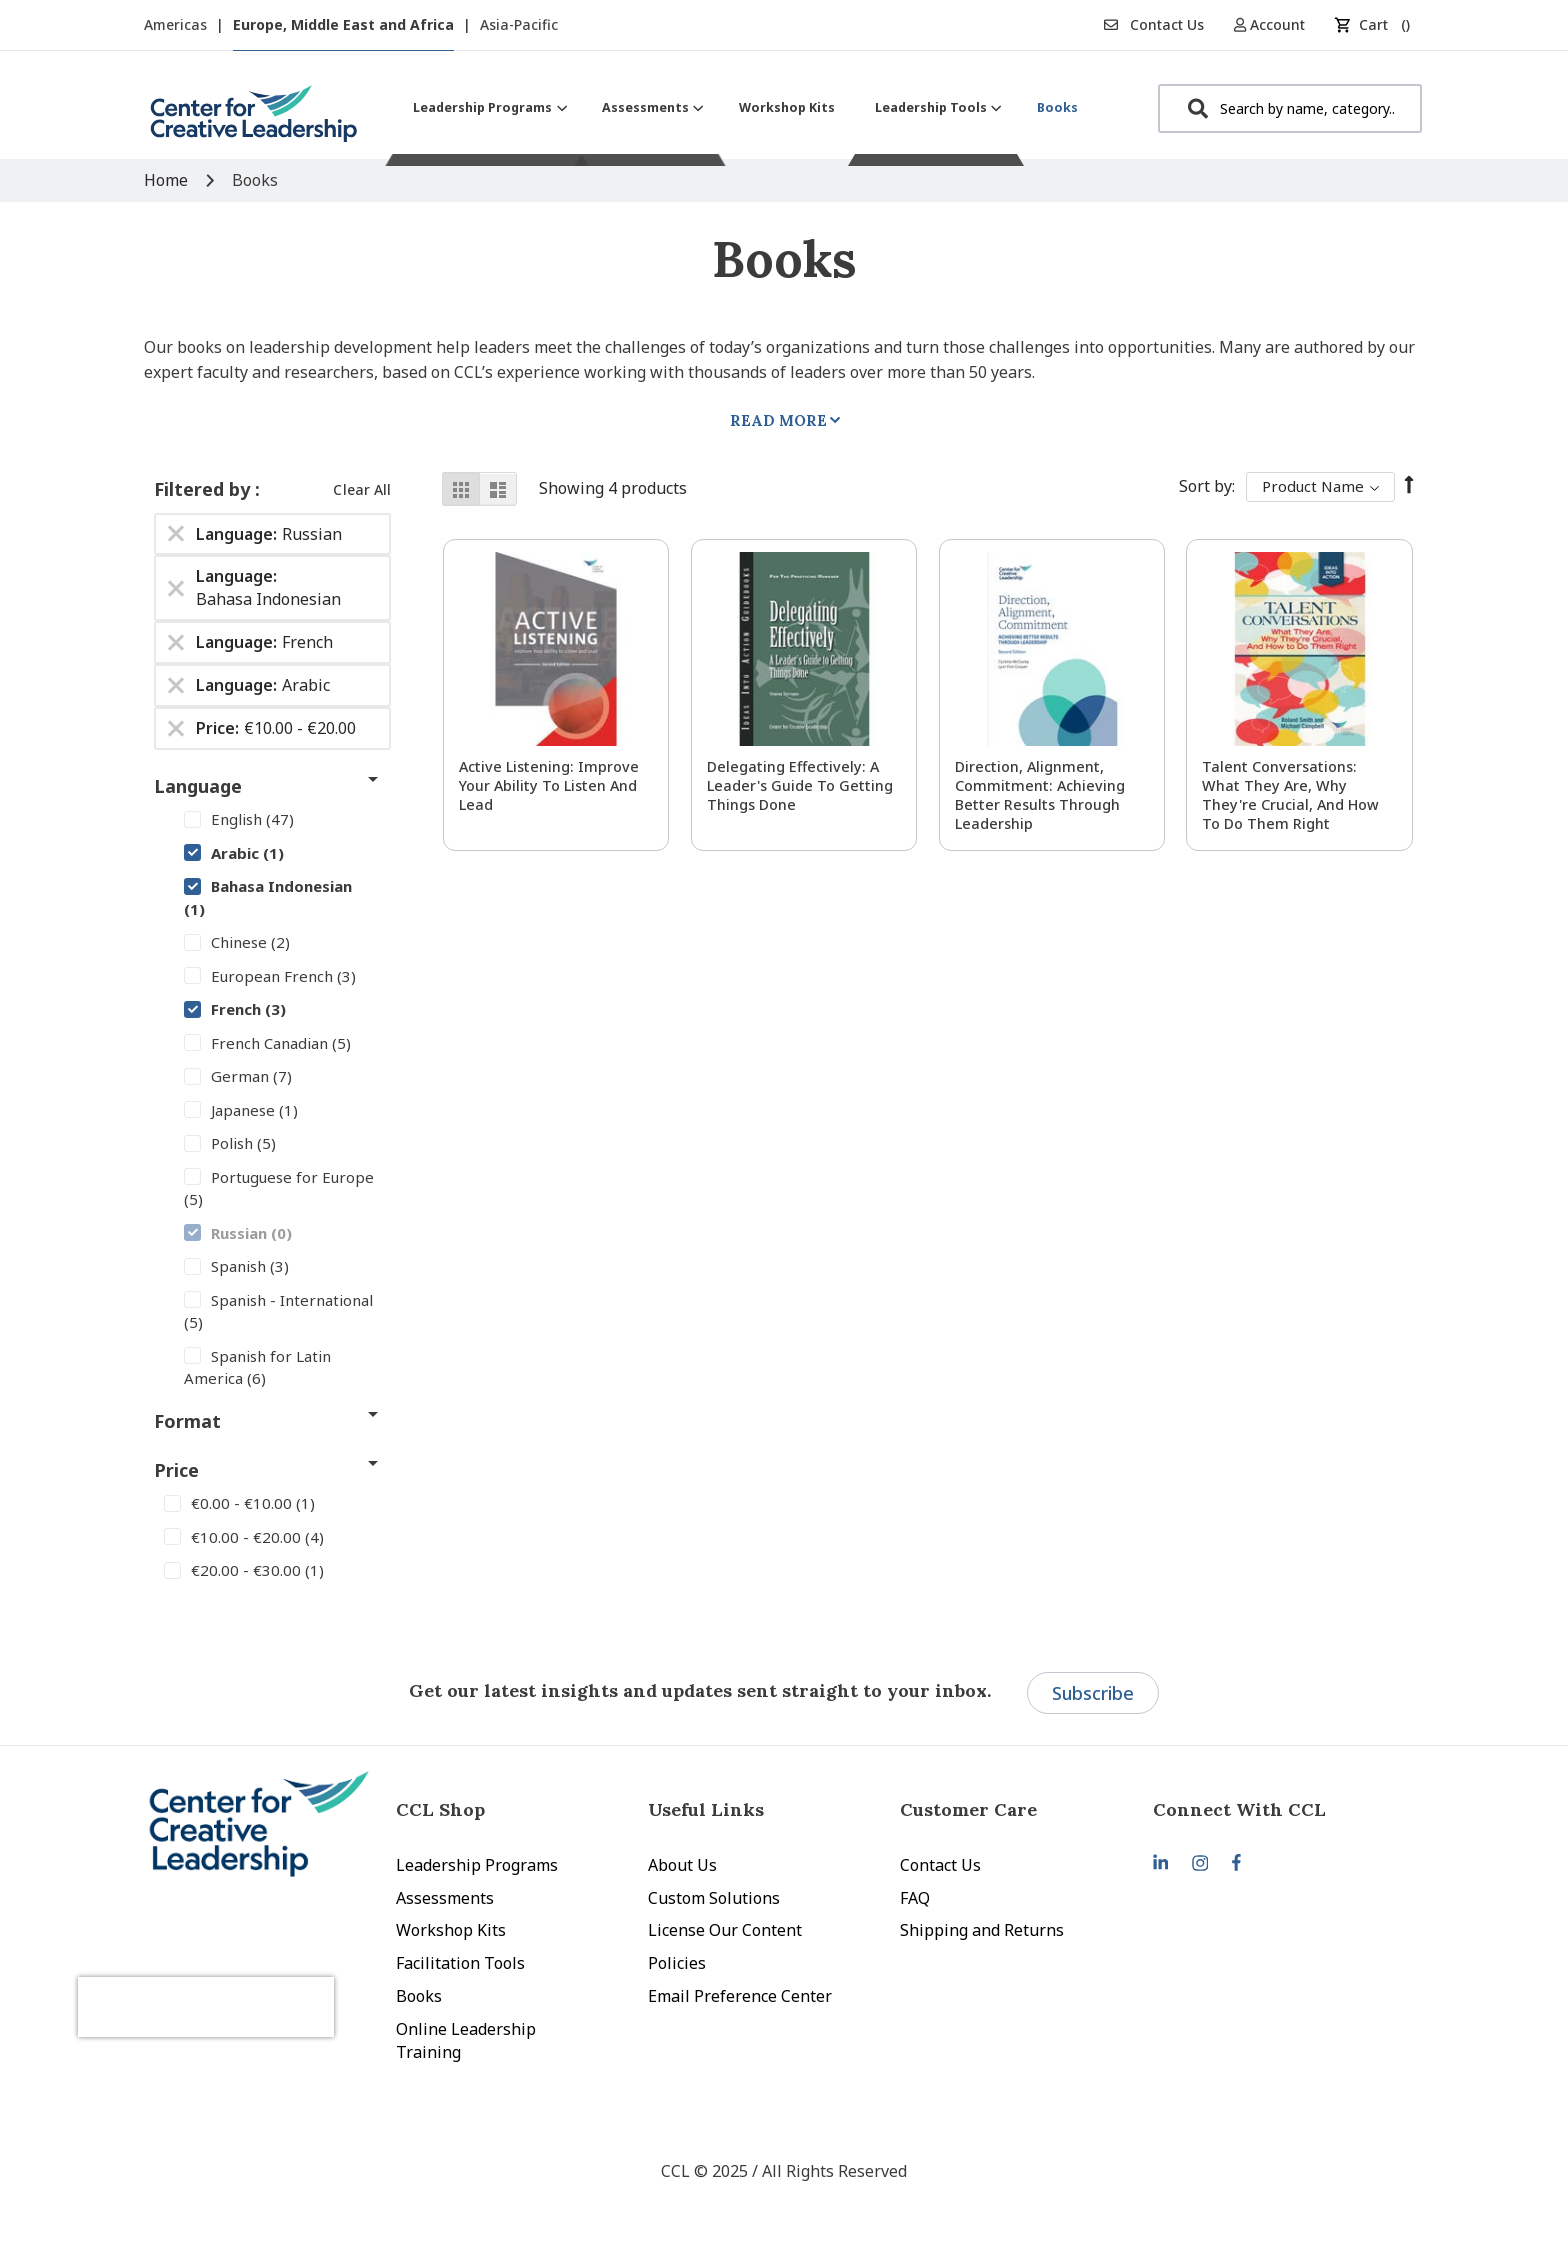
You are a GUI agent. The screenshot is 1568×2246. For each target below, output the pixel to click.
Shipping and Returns (982, 1930)
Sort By (1205, 486)
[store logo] (254, 121)
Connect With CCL (1239, 1809)
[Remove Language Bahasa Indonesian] (176, 588)
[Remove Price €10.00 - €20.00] (176, 728)
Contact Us (1154, 24)
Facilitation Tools (460, 1963)
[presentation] (252, 1982)
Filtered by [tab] (204, 489)
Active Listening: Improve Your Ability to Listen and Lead (549, 785)
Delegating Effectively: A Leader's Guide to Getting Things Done (800, 785)
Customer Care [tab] (968, 1809)
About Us (682, 1865)
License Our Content (725, 1930)
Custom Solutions (714, 1898)
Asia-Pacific (519, 24)
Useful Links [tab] (706, 1809)
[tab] (1279, 1809)
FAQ (915, 1898)
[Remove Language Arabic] (176, 685)
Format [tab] (187, 1421)
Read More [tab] (778, 420)
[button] (1276, 24)
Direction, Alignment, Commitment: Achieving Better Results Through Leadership (1040, 795)
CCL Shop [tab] (440, 1809)
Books (419, 1996)
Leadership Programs (477, 1865)
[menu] (745, 107)
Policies (677, 1963)
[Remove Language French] (176, 643)
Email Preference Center (740, 1996)
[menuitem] (487, 107)
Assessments (445, 1898)
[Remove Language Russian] (176, 534)
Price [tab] (176, 1470)
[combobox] (1290, 108)
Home (168, 180)
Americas (177, 24)
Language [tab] (198, 786)
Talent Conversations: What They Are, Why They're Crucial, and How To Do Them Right (1290, 795)
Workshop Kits (451, 1930)
